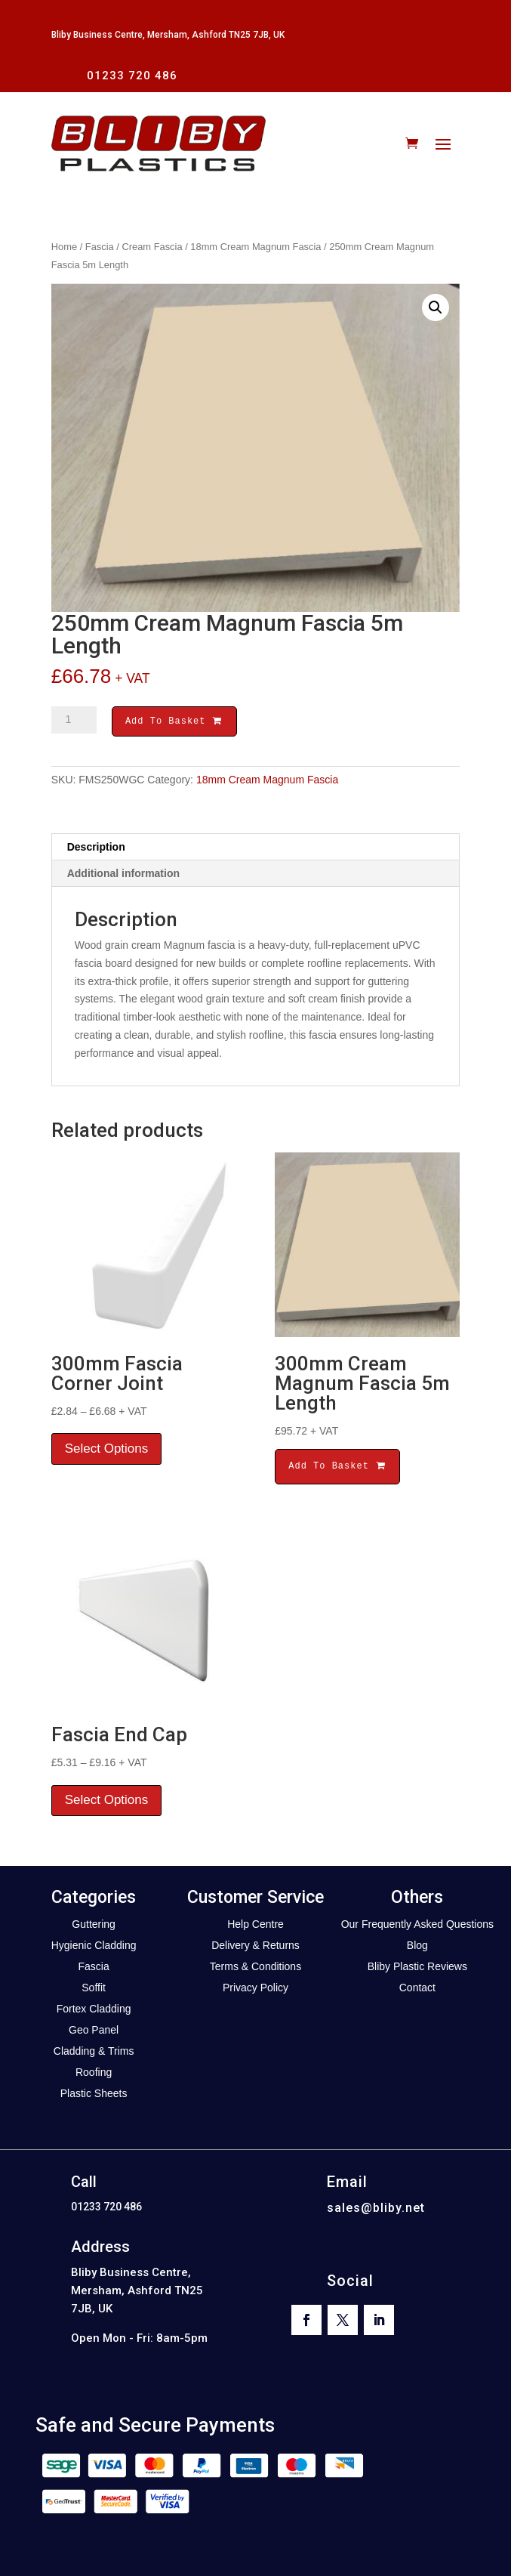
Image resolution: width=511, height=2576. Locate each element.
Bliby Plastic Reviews (417, 1969)
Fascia (99, 246)
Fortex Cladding (94, 2011)
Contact (417, 1990)
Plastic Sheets (94, 2096)
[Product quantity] (74, 720)
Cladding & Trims (94, 2053)
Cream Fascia (152, 246)
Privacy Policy (255, 1990)
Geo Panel (94, 2032)
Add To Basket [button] (337, 1468)
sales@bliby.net (376, 2210)
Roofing (93, 2074)
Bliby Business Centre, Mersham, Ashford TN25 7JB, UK (168, 34)
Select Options (107, 1451)
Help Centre (255, 1926)
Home (64, 246)
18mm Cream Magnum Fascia (255, 246)
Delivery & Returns (255, 1947)
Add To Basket (174, 722)
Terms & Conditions (255, 1969)
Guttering (93, 1926)
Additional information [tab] (123, 875)
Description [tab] (96, 849)
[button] (435, 307)
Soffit (94, 1990)
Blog (417, 1947)
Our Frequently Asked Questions (417, 1926)
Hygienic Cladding (94, 1947)
